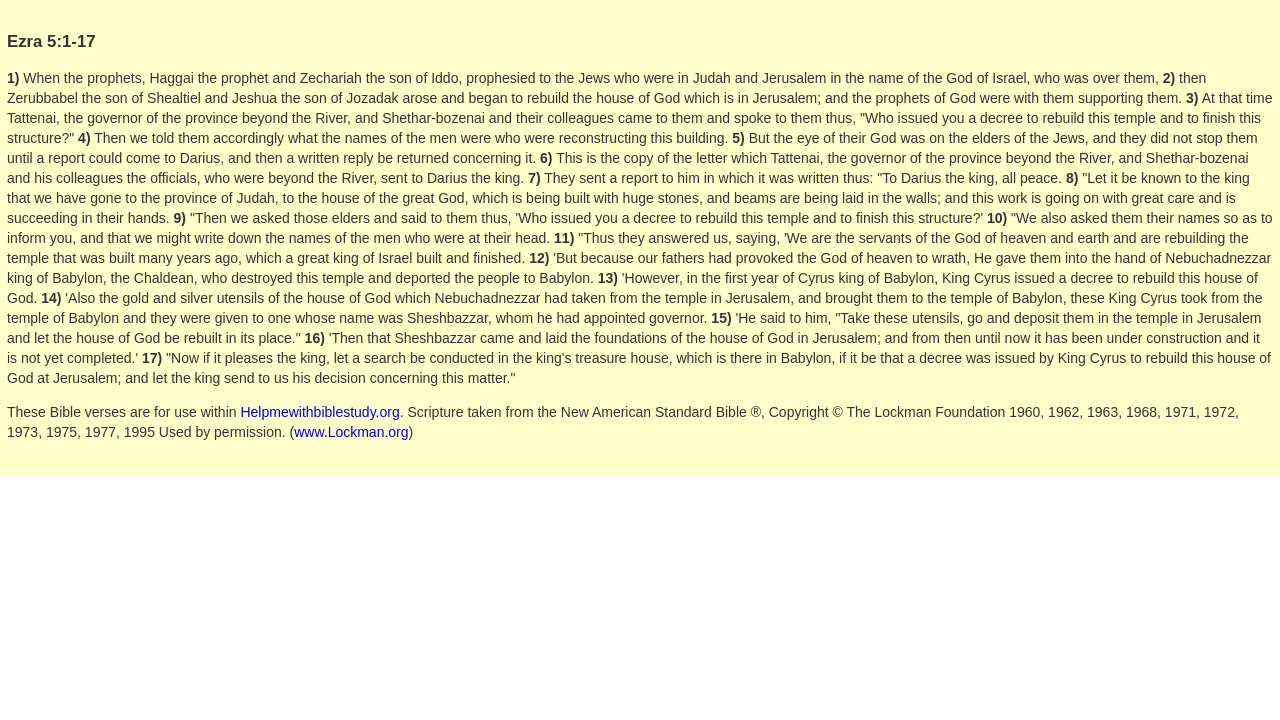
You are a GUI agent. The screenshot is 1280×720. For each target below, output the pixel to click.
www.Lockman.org (351, 432)
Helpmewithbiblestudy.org (319, 412)
